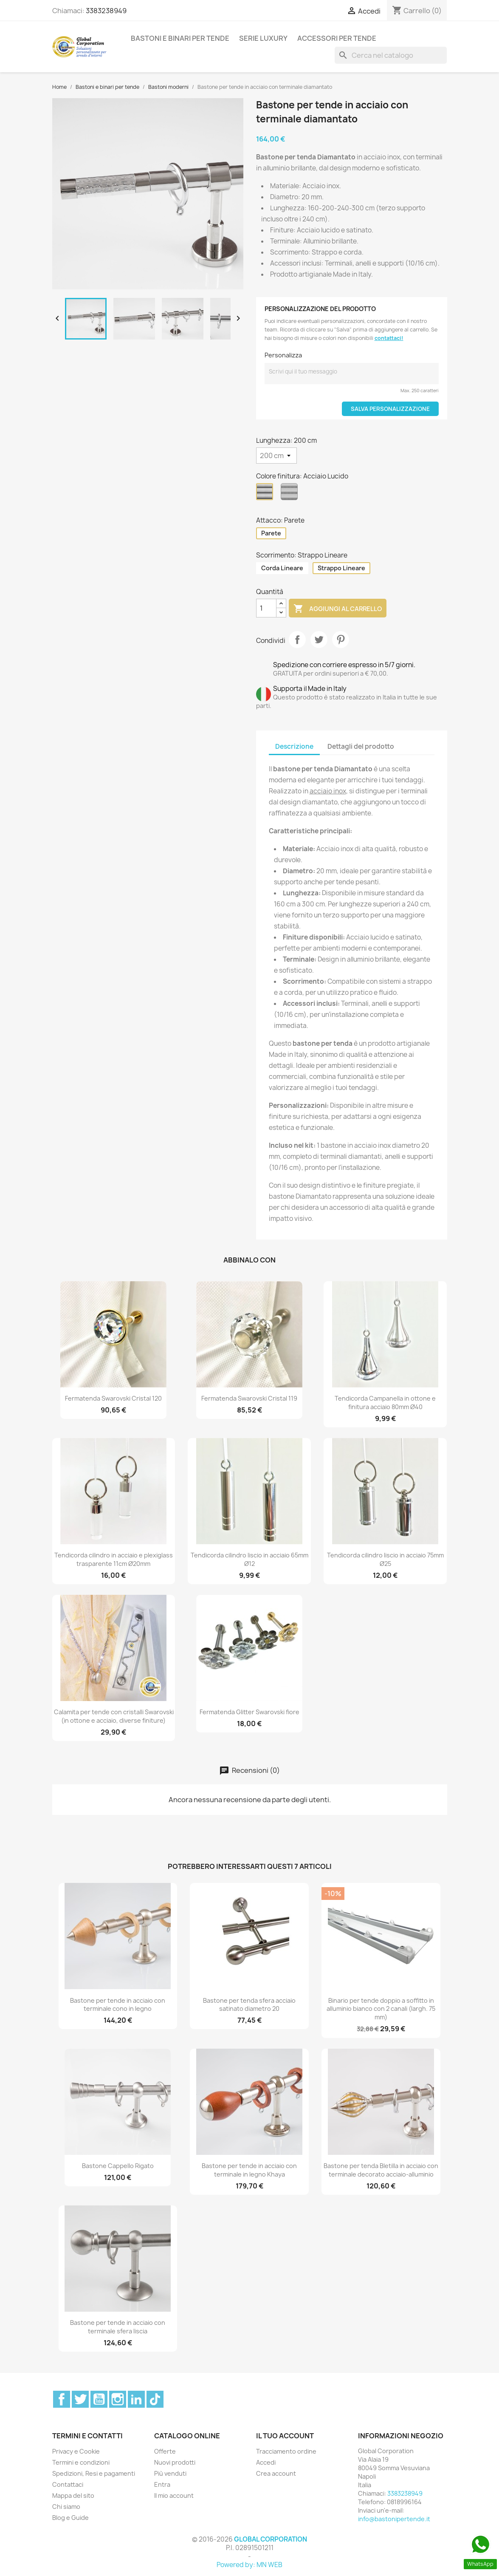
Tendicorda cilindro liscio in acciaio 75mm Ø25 (385, 1559)
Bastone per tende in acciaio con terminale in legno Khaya (249, 2170)
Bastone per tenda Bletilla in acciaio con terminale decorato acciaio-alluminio (381, 2170)
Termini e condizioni (81, 2462)
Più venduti (170, 2473)
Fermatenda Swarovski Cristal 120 (113, 1398)
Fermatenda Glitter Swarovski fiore (249, 1712)
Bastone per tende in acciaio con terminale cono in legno (117, 2004)
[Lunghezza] (276, 455)
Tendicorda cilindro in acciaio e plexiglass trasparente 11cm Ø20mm (113, 1559)
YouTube (98, 2399)
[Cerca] (391, 55)
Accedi (266, 2462)
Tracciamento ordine (286, 2451)
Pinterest (340, 639)
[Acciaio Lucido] (266, 493)
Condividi (297, 639)
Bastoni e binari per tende (180, 38)
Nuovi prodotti (174, 2462)
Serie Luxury (263, 38)
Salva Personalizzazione (390, 409)
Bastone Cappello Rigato (118, 2166)
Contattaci (67, 2484)
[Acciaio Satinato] (291, 493)
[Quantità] (266, 608)
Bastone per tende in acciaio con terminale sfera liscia (117, 2326)
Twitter (80, 2399)
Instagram (117, 2399)
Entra (162, 2484)
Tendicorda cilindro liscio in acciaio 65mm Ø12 (249, 1559)
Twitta (318, 639)
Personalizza (283, 355)
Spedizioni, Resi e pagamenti (93, 2473)
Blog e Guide (70, 2518)
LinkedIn (136, 2399)
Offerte (165, 2451)
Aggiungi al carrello (337, 608)
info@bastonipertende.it (394, 2519)
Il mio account (174, 2495)
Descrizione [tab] (294, 746)
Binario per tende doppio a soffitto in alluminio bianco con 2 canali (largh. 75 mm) (381, 2008)
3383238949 (106, 10)
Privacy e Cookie (76, 2451)
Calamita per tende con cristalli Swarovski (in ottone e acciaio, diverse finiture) (114, 1716)
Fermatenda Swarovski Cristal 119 (249, 1398)
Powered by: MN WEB (249, 2564)
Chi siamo (66, 2506)
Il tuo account (285, 2435)
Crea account (276, 2473)
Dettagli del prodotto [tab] (360, 746)
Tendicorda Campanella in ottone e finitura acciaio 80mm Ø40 (385, 1402)
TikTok (155, 2399)
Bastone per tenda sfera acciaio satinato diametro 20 (249, 2004)
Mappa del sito (73, 2495)
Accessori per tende (336, 38)
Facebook (61, 2399)
